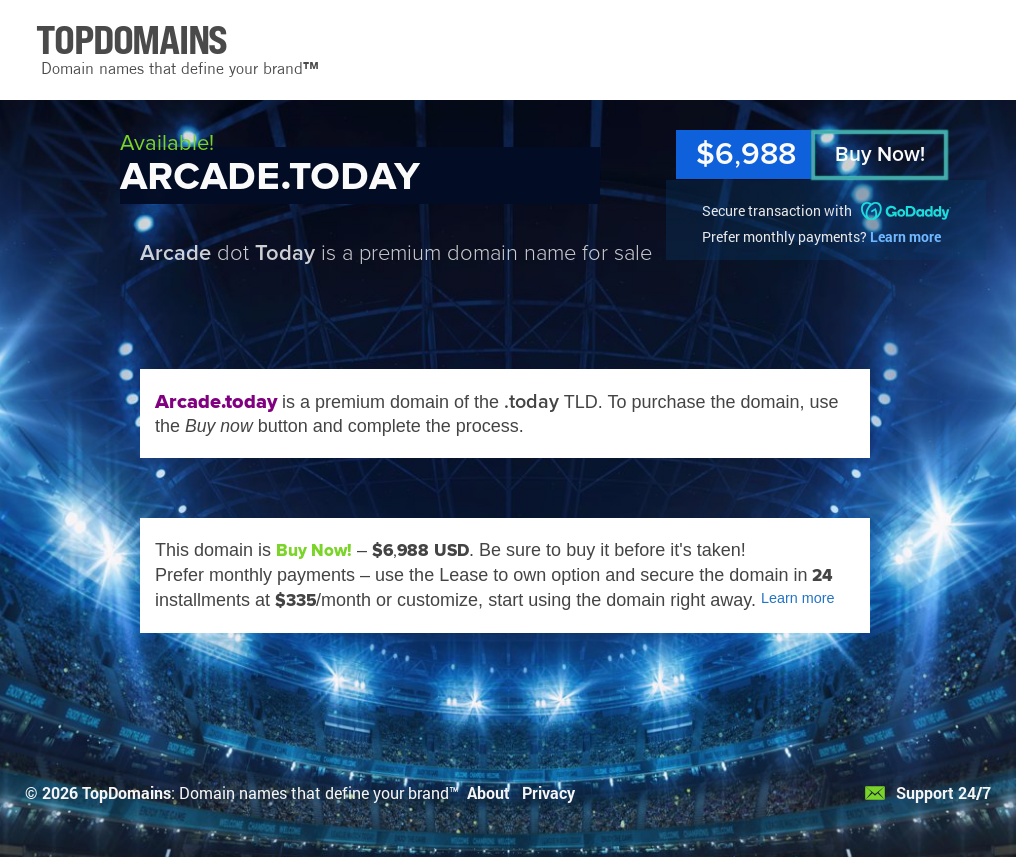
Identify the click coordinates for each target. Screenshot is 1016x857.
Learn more (905, 236)
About (488, 792)
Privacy (548, 792)
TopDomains (126, 792)
